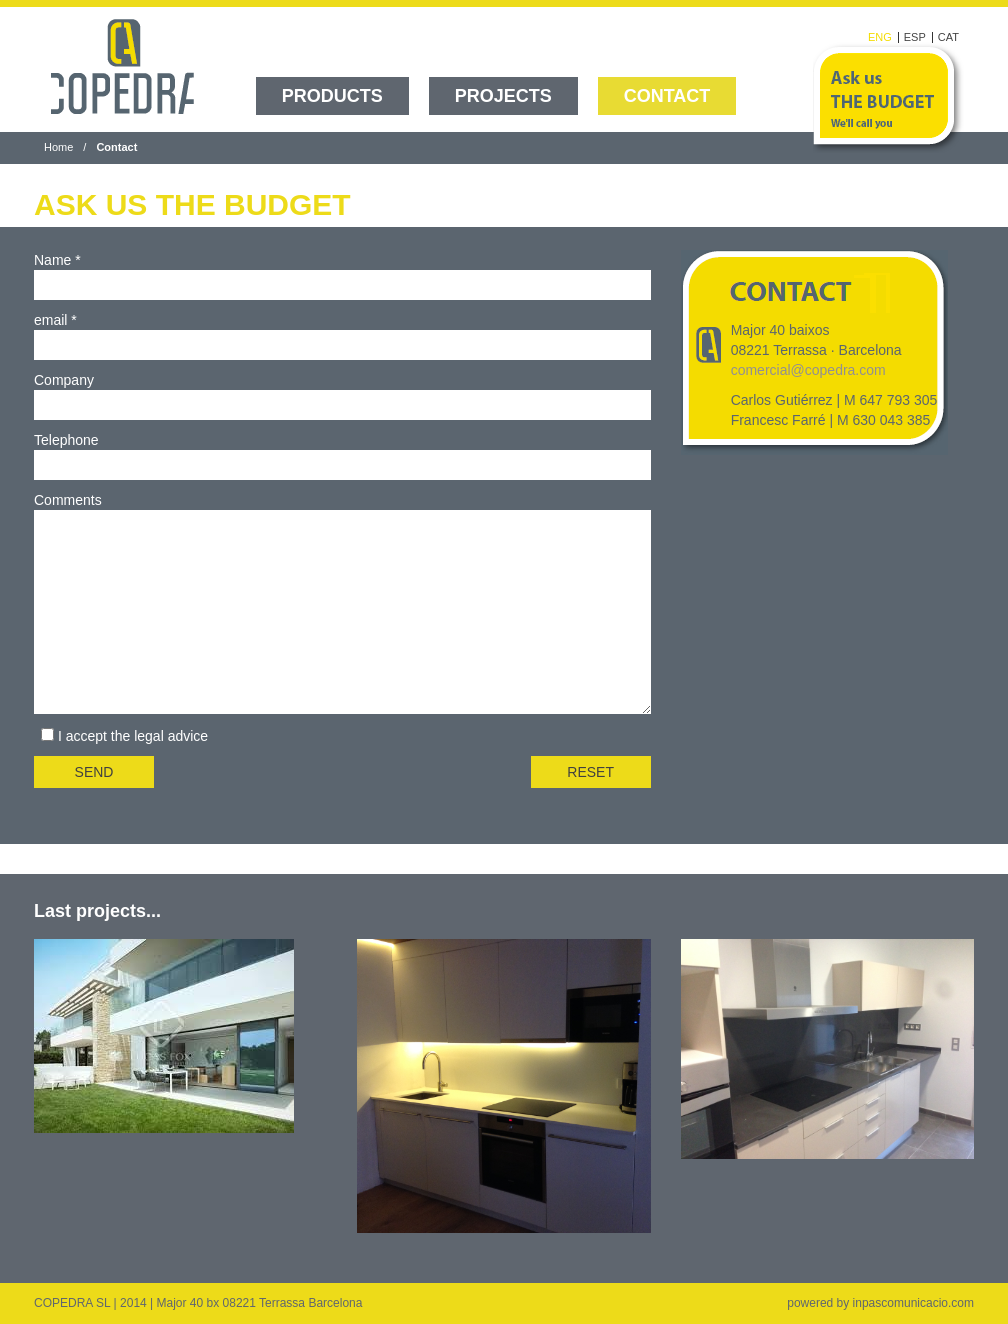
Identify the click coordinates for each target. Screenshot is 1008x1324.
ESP (915, 37)
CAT (948, 37)
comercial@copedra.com (808, 370)
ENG (880, 37)
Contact (667, 96)
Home (58, 147)
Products (332, 96)
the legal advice (159, 736)
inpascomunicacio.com (913, 1303)
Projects (503, 96)
